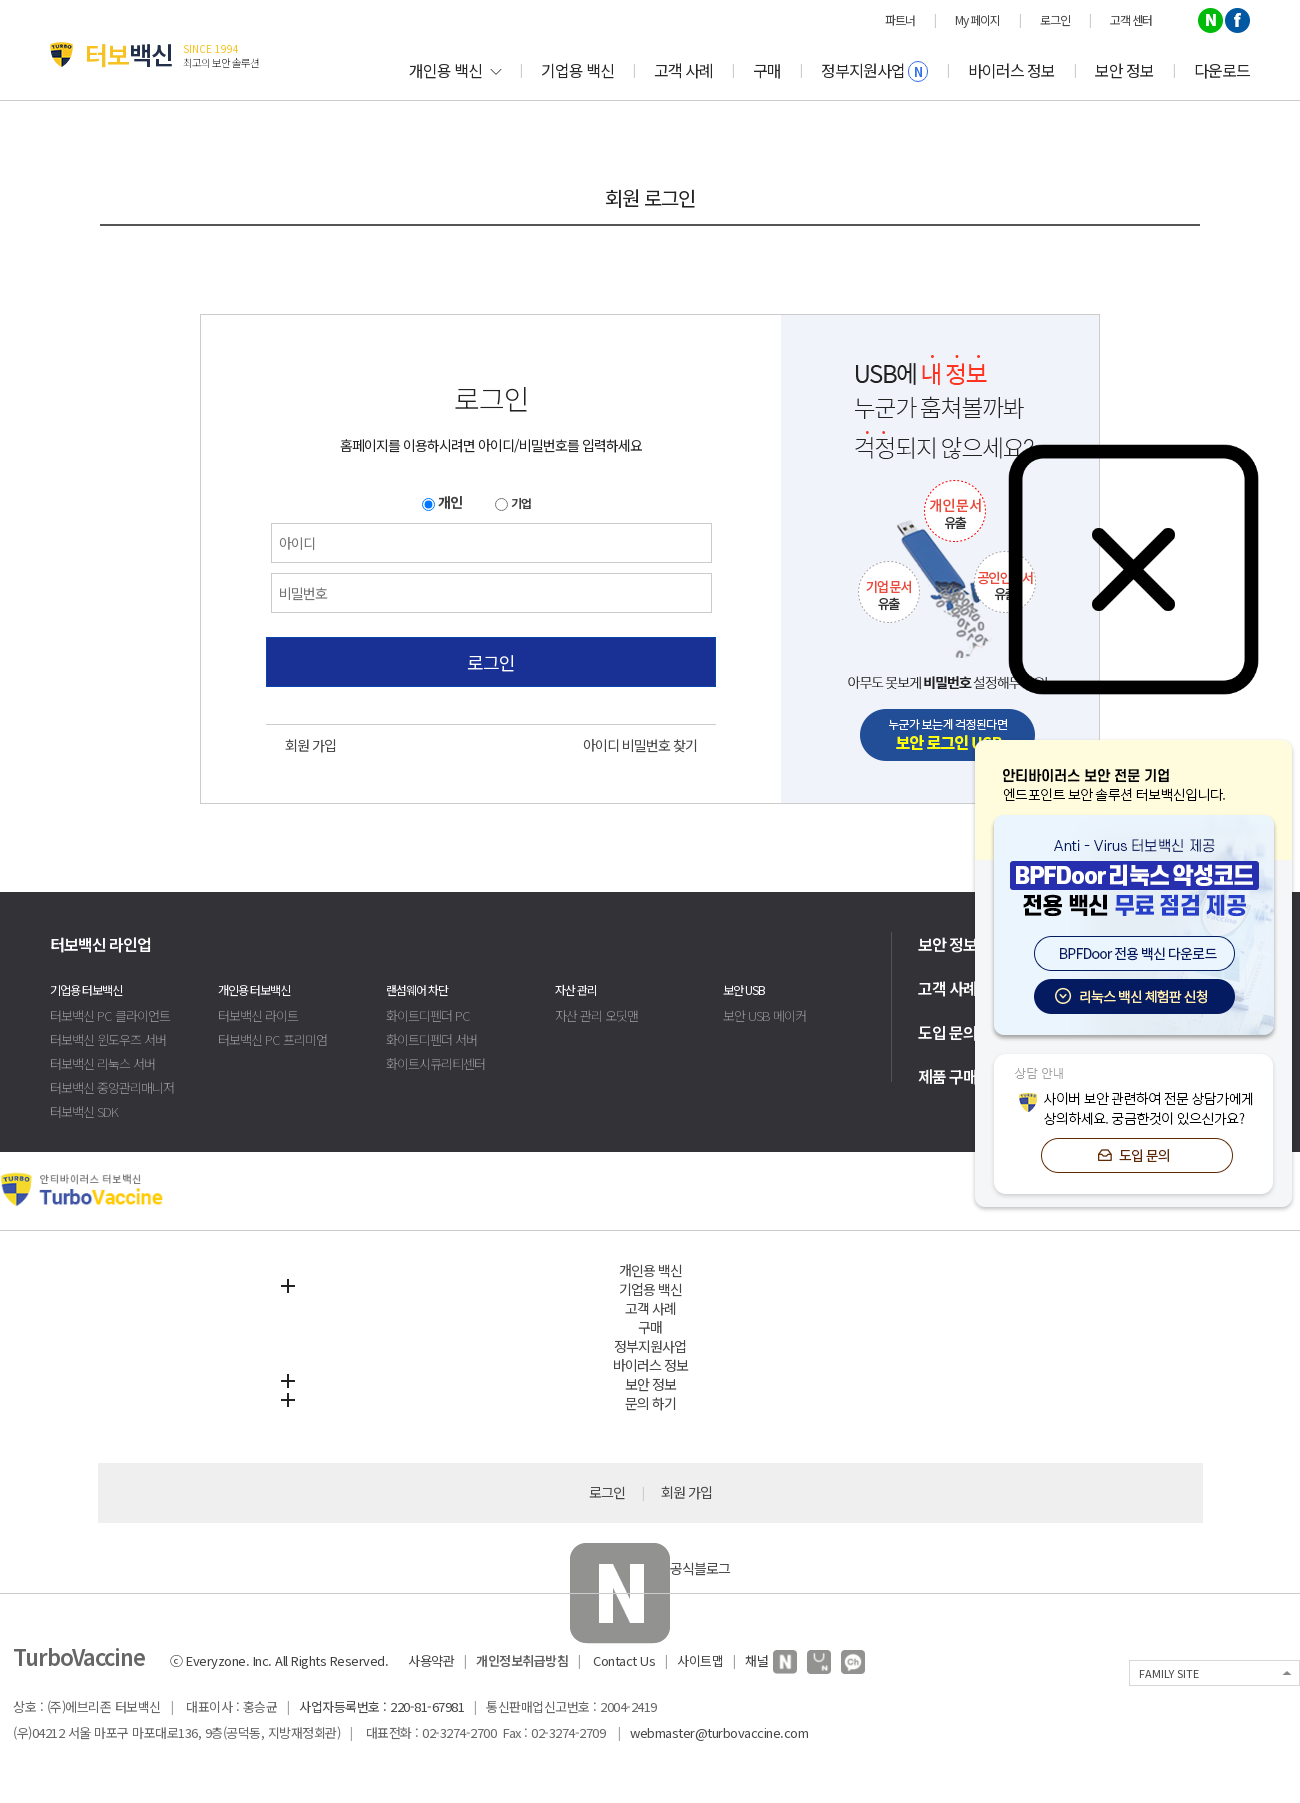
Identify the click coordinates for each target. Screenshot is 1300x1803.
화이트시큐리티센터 (435, 1063)
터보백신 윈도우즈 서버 (108, 1039)
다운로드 (1222, 70)
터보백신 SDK (84, 1111)
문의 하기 (650, 1403)
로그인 (491, 662)
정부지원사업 (874, 70)
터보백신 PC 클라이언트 (110, 1015)
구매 (767, 70)
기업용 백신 (577, 70)
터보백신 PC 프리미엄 (272, 1039)
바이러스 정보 (1011, 70)
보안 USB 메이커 (764, 1015)
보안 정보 (1124, 70)
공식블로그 (650, 1568)
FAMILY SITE (1169, 1673)
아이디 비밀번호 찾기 (640, 745)
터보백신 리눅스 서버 (102, 1063)
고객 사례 (683, 70)
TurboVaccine (79, 1656)
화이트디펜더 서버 (431, 1039)
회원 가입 (310, 745)
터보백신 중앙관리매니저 (112, 1087)
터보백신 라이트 (258, 1015)
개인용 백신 (455, 70)
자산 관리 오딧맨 (596, 1015)
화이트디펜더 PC (428, 1015)
